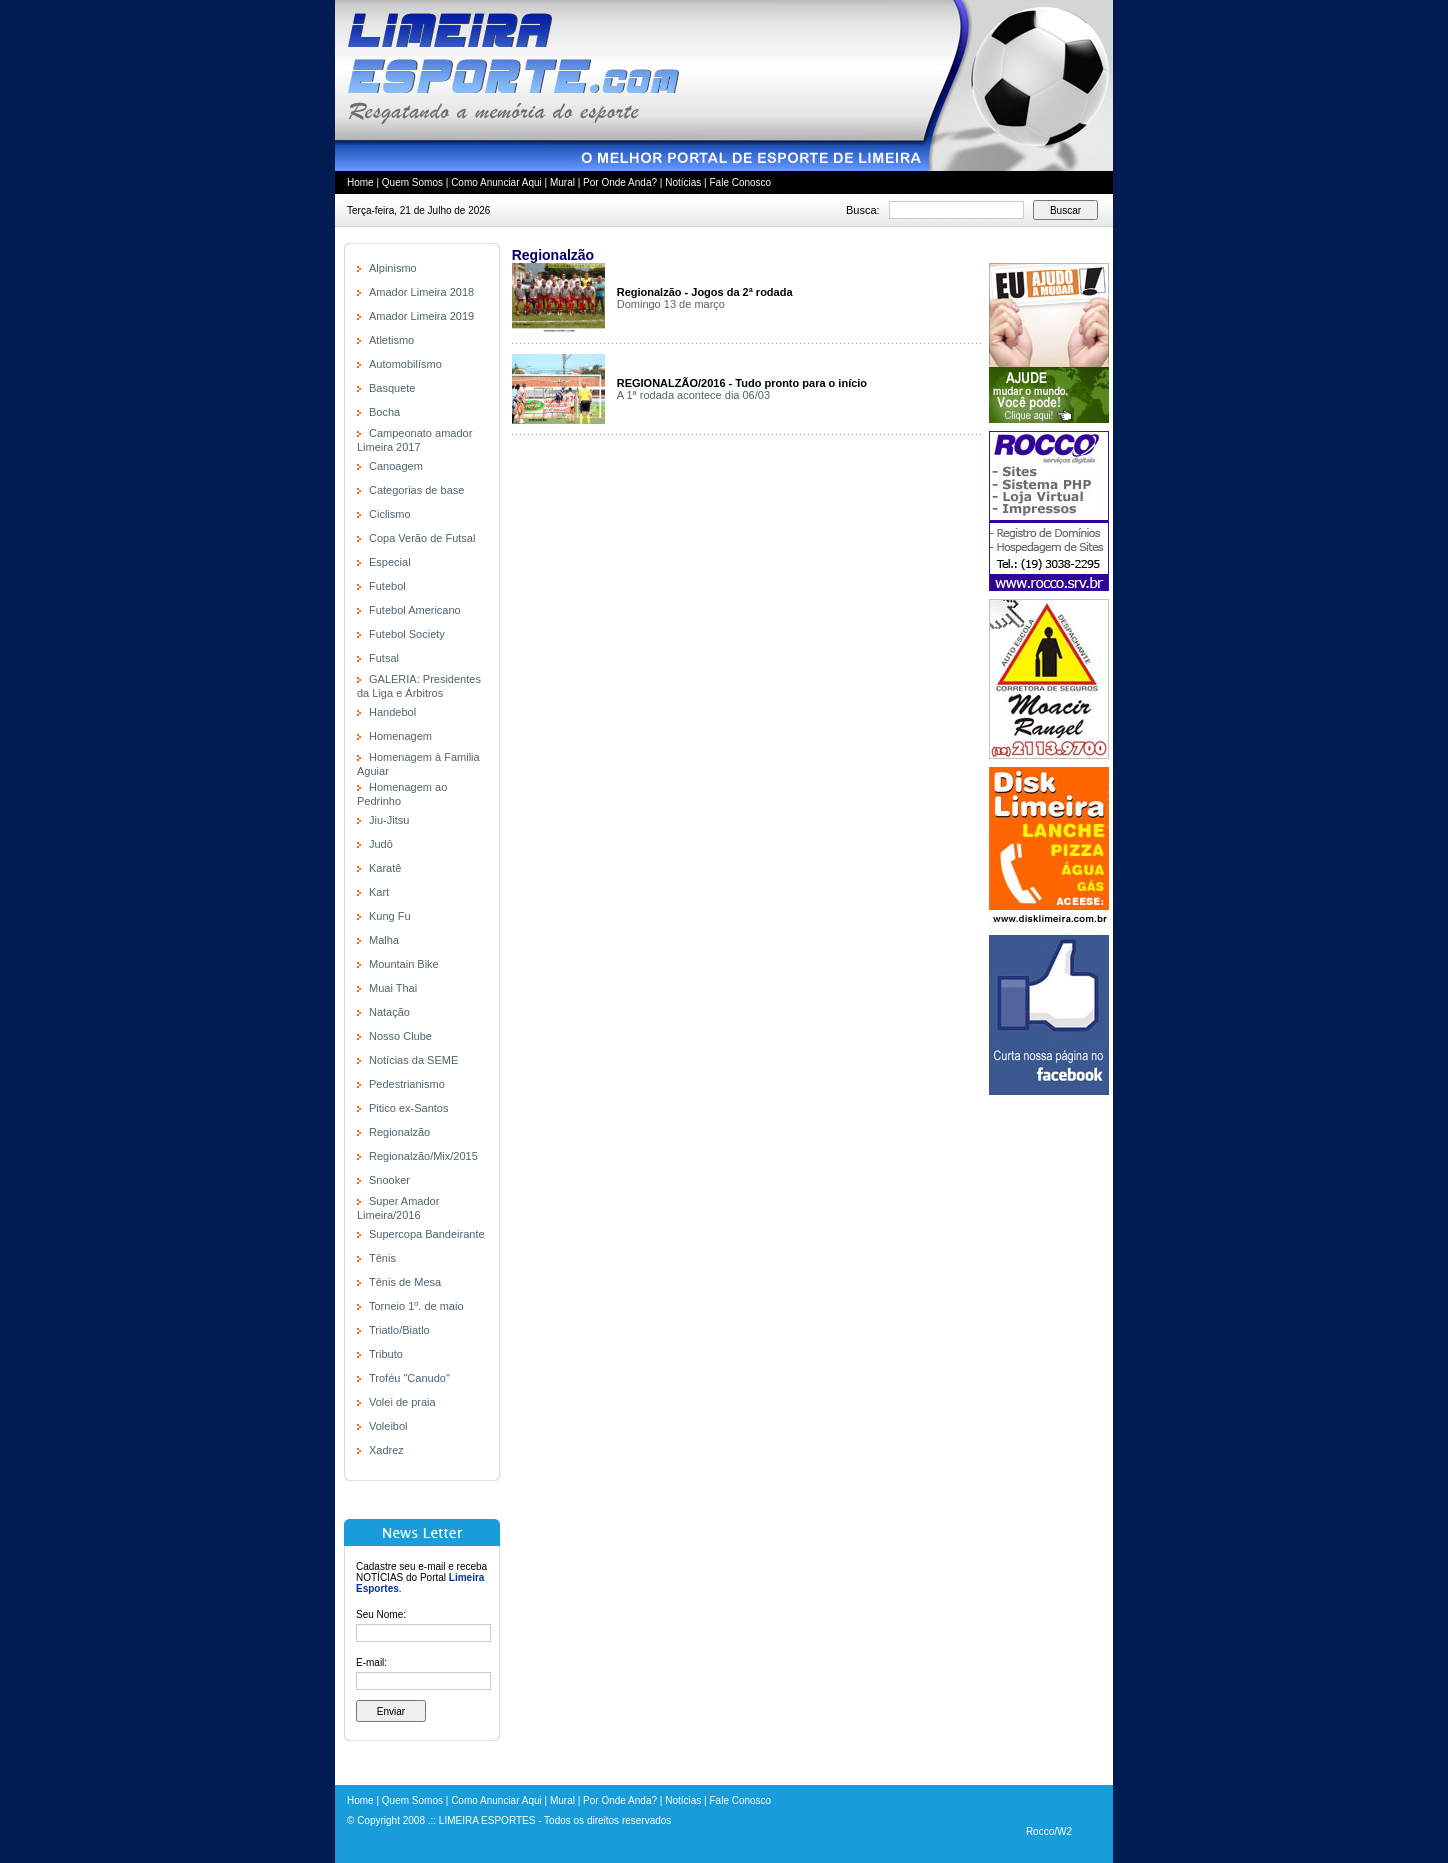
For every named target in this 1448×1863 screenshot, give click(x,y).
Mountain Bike (404, 964)
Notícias (683, 182)
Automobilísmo (405, 364)
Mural (562, 182)
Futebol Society (407, 634)
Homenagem (400, 736)
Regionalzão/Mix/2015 (423, 1156)
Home (360, 182)
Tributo (386, 1354)
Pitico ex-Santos (408, 1108)
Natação (389, 1012)
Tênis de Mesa (405, 1282)
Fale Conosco (740, 182)
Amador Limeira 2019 (421, 316)
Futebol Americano (415, 610)
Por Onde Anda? (620, 182)
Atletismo (391, 340)
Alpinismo (393, 268)
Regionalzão (399, 1132)
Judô (381, 844)
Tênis (382, 1258)
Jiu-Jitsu (389, 820)
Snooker (389, 1180)
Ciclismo (390, 514)
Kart (379, 892)
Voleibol (388, 1426)
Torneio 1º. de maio (416, 1306)
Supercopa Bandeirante (427, 1234)
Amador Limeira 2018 (421, 292)
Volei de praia (402, 1402)
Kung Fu (390, 916)
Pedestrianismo (407, 1084)
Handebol (392, 712)
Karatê (385, 868)
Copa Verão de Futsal (422, 538)
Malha (384, 940)
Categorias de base (416, 490)
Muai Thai (393, 988)
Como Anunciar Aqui (496, 182)
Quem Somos (412, 182)
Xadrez (386, 1450)
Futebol (387, 586)
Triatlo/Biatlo (399, 1330)
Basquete (392, 388)
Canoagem (396, 466)
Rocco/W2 (1049, 1831)
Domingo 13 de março (671, 304)
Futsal (384, 658)
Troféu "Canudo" (409, 1378)
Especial (390, 562)
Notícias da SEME (413, 1060)
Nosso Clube (400, 1036)
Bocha (384, 412)
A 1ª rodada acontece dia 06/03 (693, 395)
